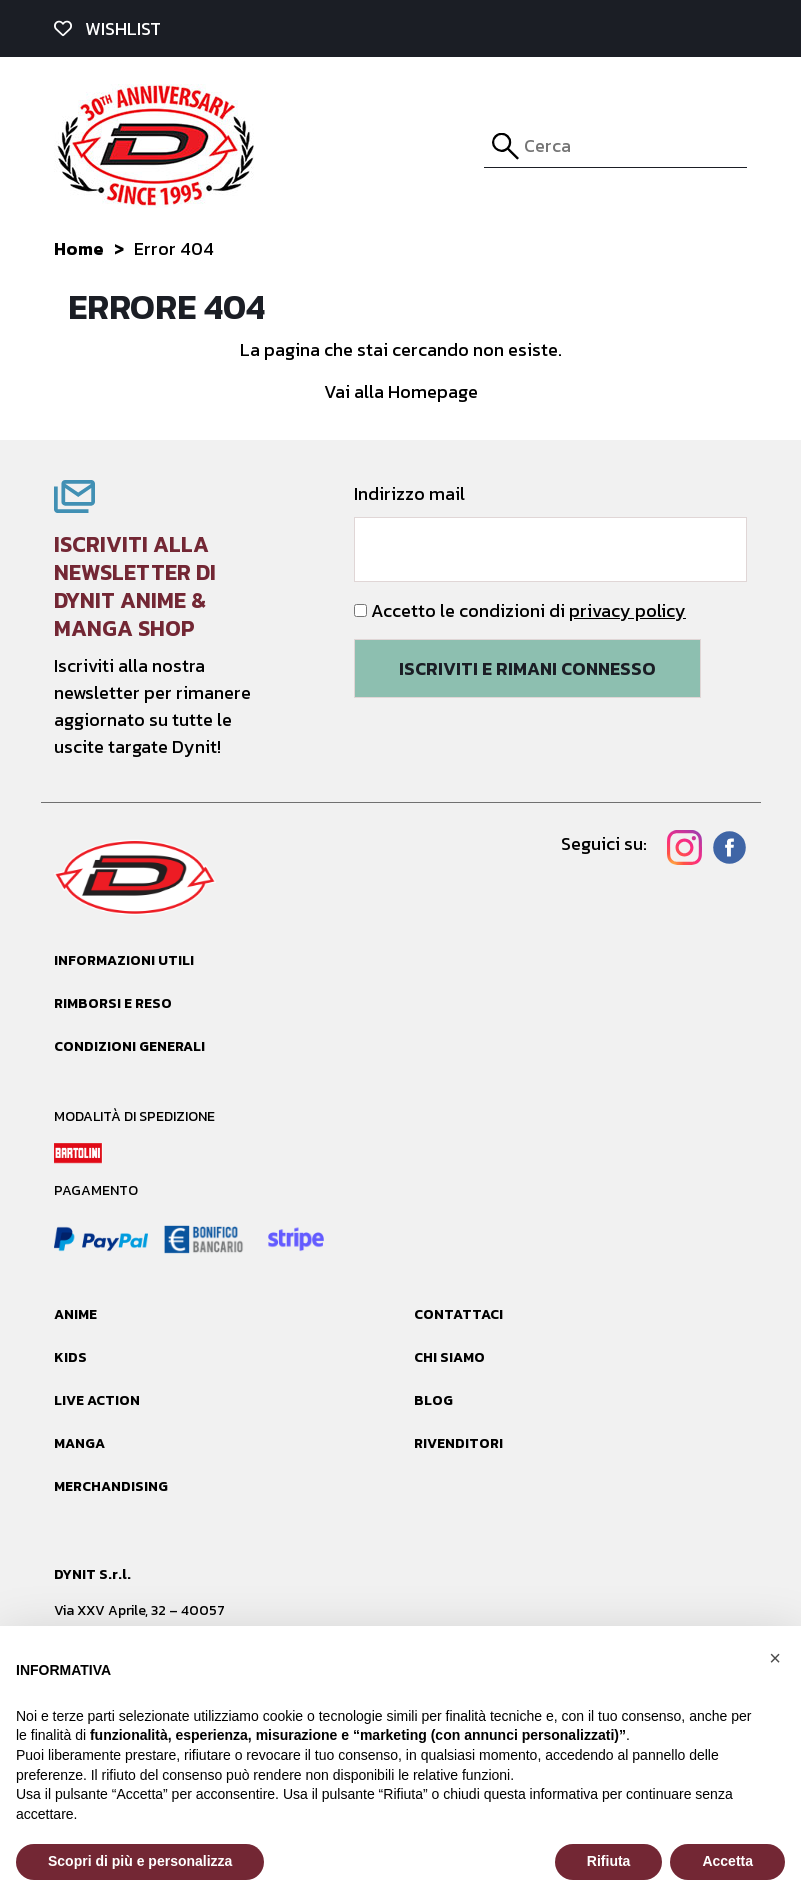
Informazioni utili (124, 960)
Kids (70, 1357)
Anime (75, 1314)
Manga (79, 1443)
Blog (433, 1400)
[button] (775, 1658)
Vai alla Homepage (401, 391)
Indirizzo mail (550, 531)
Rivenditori (458, 1443)
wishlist (107, 28)
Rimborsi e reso (113, 1003)
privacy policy (627, 610)
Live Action (97, 1400)
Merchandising (111, 1486)
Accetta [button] (727, 1861)
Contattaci (458, 1314)
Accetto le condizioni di (520, 610)
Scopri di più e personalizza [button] (140, 1861)
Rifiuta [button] (609, 1861)
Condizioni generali (129, 1046)
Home (79, 248)
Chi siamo (449, 1357)
